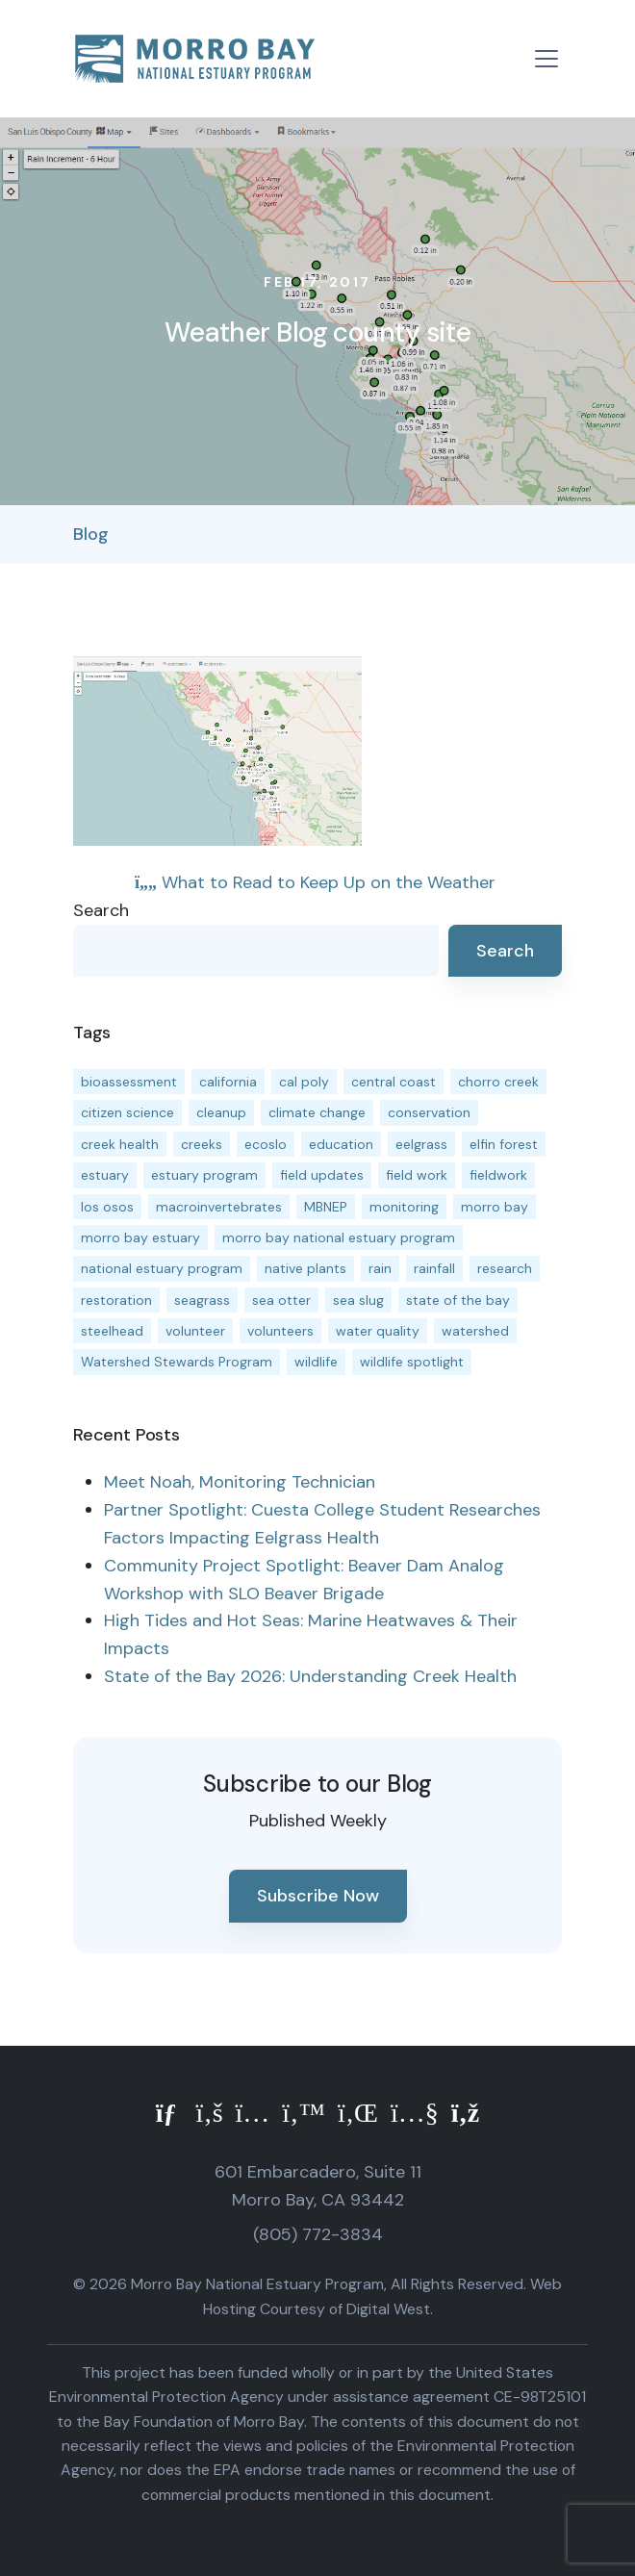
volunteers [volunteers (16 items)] (280, 1330)
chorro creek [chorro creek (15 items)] (498, 1081)
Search (101, 910)
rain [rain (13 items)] (380, 1268)
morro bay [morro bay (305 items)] (494, 1206)
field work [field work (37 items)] (416, 1175)
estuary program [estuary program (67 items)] (204, 1175)
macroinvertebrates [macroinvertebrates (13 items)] (219, 1206)
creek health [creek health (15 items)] (120, 1144)
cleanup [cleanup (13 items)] (221, 1112)
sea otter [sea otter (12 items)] (281, 1300)
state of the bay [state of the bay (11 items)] (458, 1300)
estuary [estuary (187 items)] (105, 1175)
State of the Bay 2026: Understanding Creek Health (310, 1676)
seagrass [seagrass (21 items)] (202, 1300)
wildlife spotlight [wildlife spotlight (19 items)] (412, 1361)
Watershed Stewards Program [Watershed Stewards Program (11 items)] (176, 1361)
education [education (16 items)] (341, 1144)
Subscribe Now (318, 1895)
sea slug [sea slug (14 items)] (358, 1300)
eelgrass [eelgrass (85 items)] (421, 1144)
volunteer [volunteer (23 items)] (195, 1330)
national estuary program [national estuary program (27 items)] (161, 1268)
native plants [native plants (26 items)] (305, 1268)
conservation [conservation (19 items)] (429, 1112)
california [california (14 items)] (228, 1081)
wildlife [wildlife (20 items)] (316, 1361)
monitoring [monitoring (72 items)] (404, 1206)
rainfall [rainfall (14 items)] (434, 1268)
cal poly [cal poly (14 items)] (304, 1081)
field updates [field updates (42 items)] (322, 1175)
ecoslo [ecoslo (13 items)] (265, 1144)
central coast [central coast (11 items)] (393, 1081)
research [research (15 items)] (504, 1268)
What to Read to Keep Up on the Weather (315, 882)
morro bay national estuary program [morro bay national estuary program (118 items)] (338, 1237)
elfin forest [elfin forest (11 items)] (504, 1144)
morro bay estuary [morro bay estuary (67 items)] (140, 1237)
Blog (91, 534)
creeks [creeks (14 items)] (201, 1144)
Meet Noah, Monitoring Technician (239, 1481)
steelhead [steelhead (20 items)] (112, 1330)
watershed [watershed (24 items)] (475, 1330)
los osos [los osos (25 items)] (107, 1206)
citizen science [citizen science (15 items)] (127, 1112)
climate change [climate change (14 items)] (317, 1112)
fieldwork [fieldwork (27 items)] (498, 1175)
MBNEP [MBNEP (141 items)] (325, 1206)
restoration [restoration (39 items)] (116, 1300)
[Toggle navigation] (546, 58)
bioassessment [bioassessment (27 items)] (129, 1081)
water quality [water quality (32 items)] (377, 1330)
